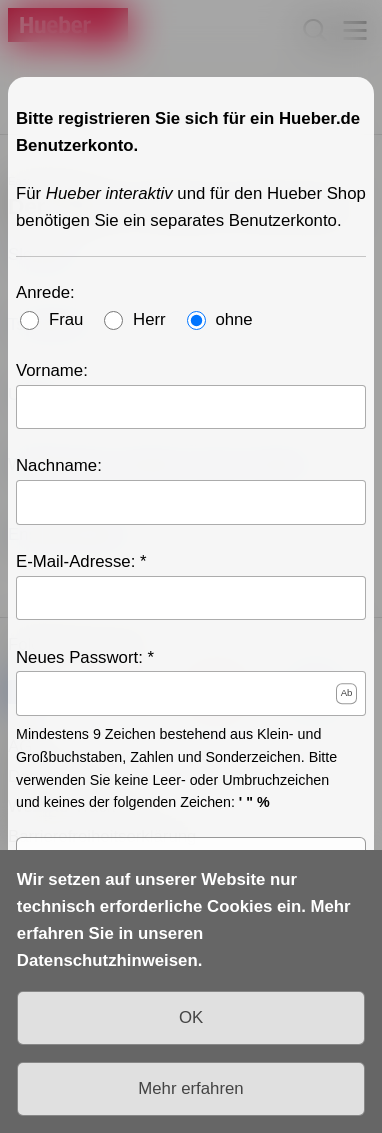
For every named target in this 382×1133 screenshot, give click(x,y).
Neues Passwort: (79, 656)
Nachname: (59, 465)
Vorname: (52, 369)
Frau (66, 318)
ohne (233, 318)
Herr (149, 318)
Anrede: (45, 291)
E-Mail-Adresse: (75, 561)
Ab (347, 692)
